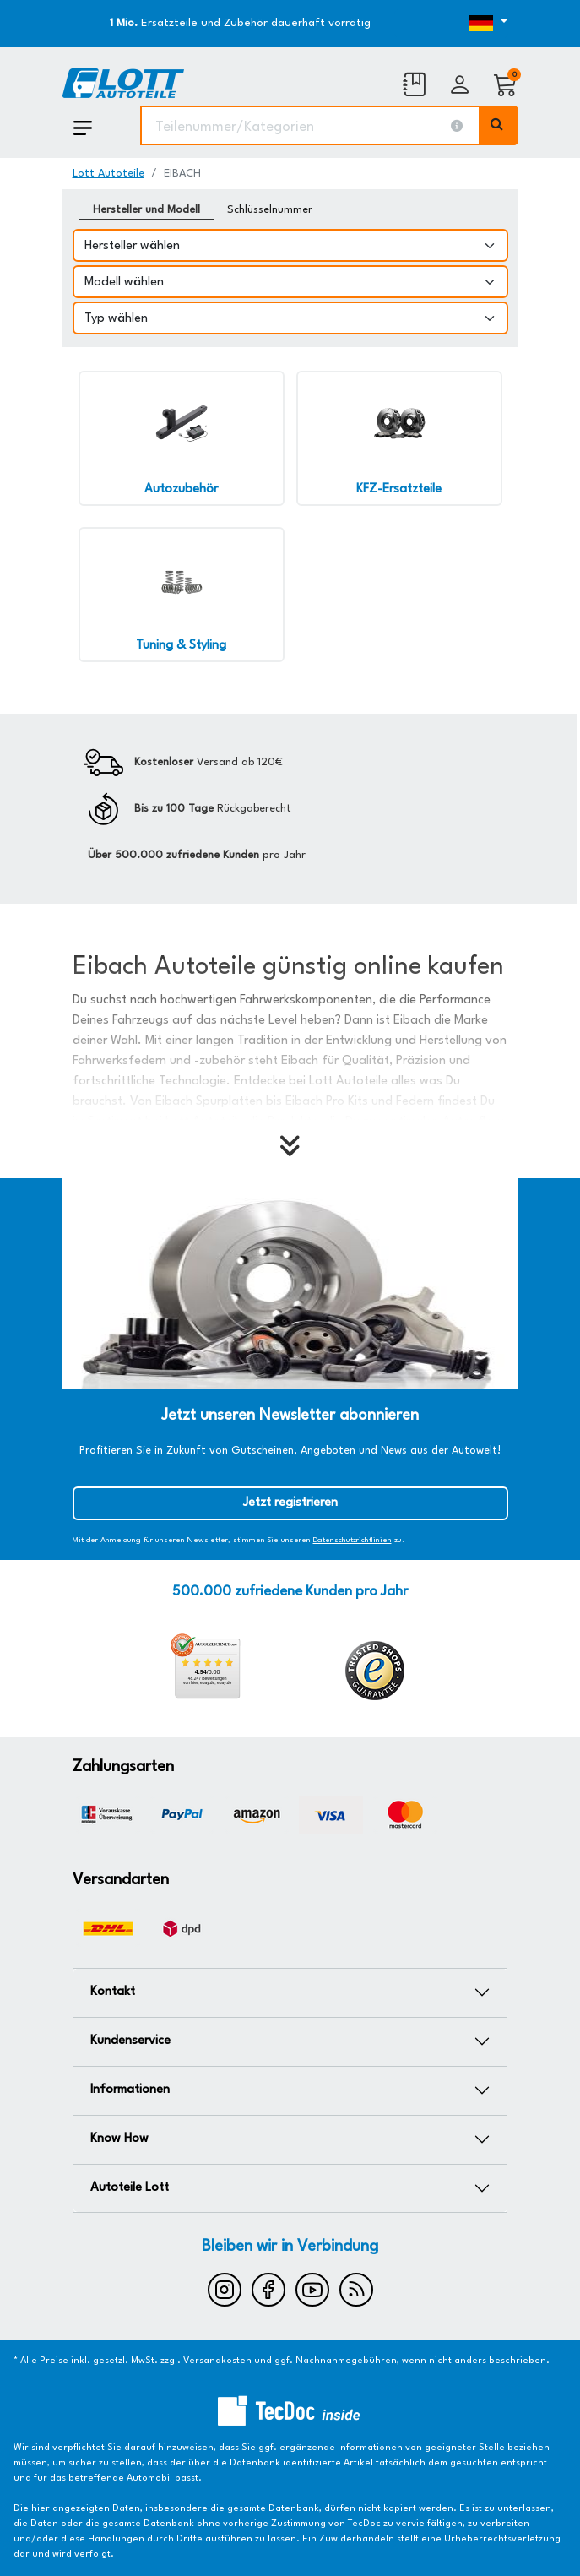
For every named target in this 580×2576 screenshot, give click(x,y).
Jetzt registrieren (290, 1503)
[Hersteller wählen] (290, 245)
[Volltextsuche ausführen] (499, 125)
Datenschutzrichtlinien (352, 1540)
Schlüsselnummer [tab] (269, 209)
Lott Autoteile (108, 173)
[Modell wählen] (290, 281)
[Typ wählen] (290, 318)
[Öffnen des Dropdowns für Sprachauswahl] (451, 23)
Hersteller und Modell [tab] (146, 209)
